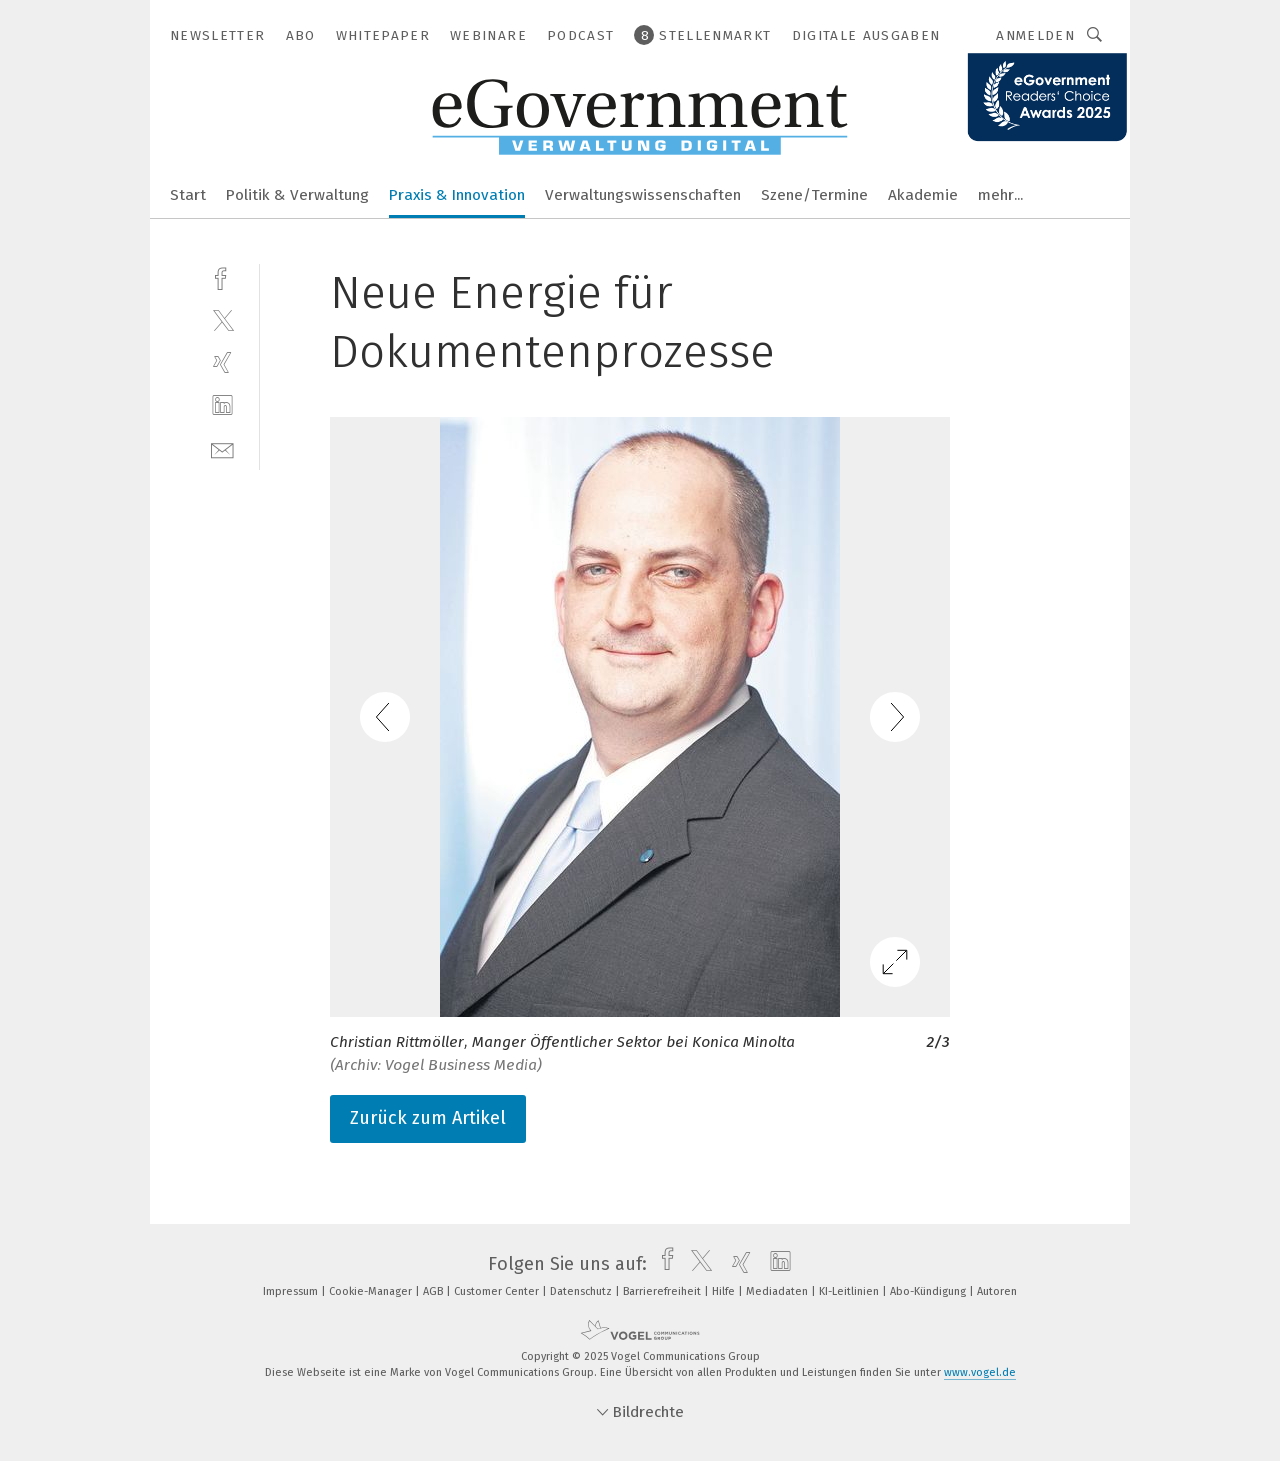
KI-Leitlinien (850, 1291)
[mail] (222, 448)
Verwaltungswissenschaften (643, 195)
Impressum (292, 1291)
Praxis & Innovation (457, 195)
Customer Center (498, 1291)
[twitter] (222, 319)
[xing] (222, 362)
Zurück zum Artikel (428, 1118)
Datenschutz (582, 1291)
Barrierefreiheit (663, 1291)
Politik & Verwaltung (297, 195)
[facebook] (222, 276)
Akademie (923, 195)
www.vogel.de (980, 1372)
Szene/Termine (814, 195)
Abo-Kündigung (929, 1291)
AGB (434, 1291)
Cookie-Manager (372, 1291)
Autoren (997, 1291)
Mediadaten (778, 1291)
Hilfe (725, 1291)
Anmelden (1035, 35)
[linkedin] (222, 405)
